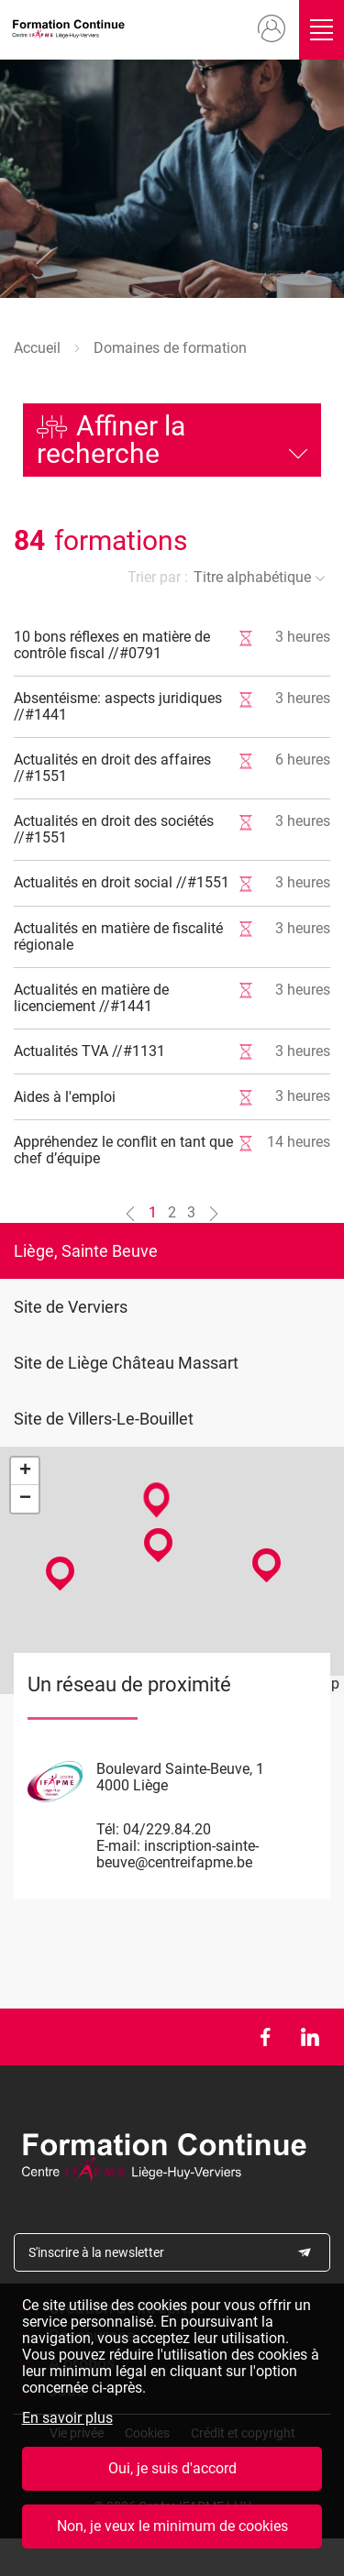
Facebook (264, 2037)
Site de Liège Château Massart (126, 1362)
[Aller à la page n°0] (130, 1213)
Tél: (107, 1829)
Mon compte (271, 29)
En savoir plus (67, 2423)
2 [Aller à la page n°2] (172, 1212)
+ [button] (25, 1471)
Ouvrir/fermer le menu (322, 30)
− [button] (25, 1499)
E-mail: (118, 1846)
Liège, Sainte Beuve (86, 1250)
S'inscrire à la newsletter (96, 2252)
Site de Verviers (71, 1306)
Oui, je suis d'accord (172, 2473)
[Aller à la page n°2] (214, 1213)
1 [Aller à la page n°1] (153, 1212)
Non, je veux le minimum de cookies (172, 2530)
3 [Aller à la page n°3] (191, 1212)
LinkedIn (309, 2037)
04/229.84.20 (167, 1829)
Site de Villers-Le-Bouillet (104, 1418)
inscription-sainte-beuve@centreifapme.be (177, 1854)
